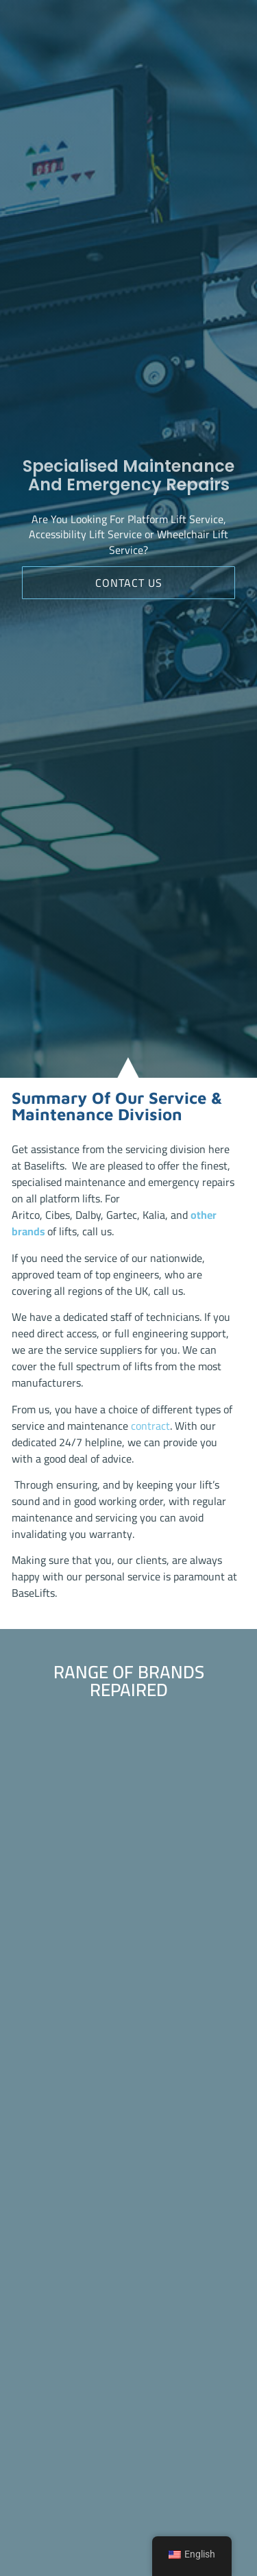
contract (150, 1425)
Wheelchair (183, 536)
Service (206, 521)
